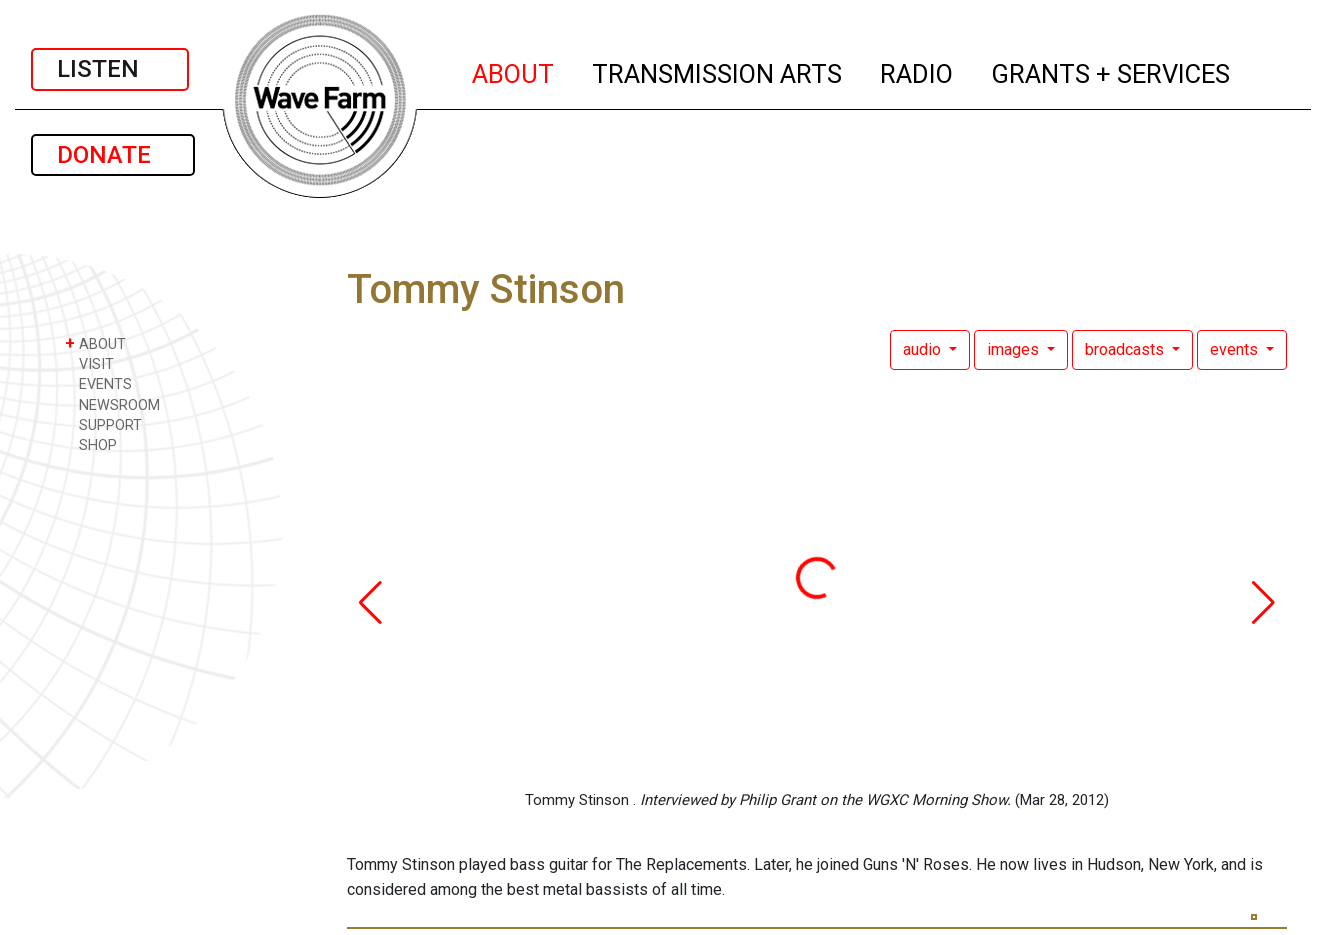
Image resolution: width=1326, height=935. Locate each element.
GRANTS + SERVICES (1111, 71)
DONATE (113, 155)
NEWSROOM (112, 404)
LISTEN (110, 69)
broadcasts (1126, 349)
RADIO (917, 71)
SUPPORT (103, 424)
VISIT (89, 363)
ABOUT (514, 71)
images (1015, 349)
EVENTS (98, 383)
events (1236, 349)
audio (924, 349)
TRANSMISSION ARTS (718, 71)
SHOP (91, 444)
